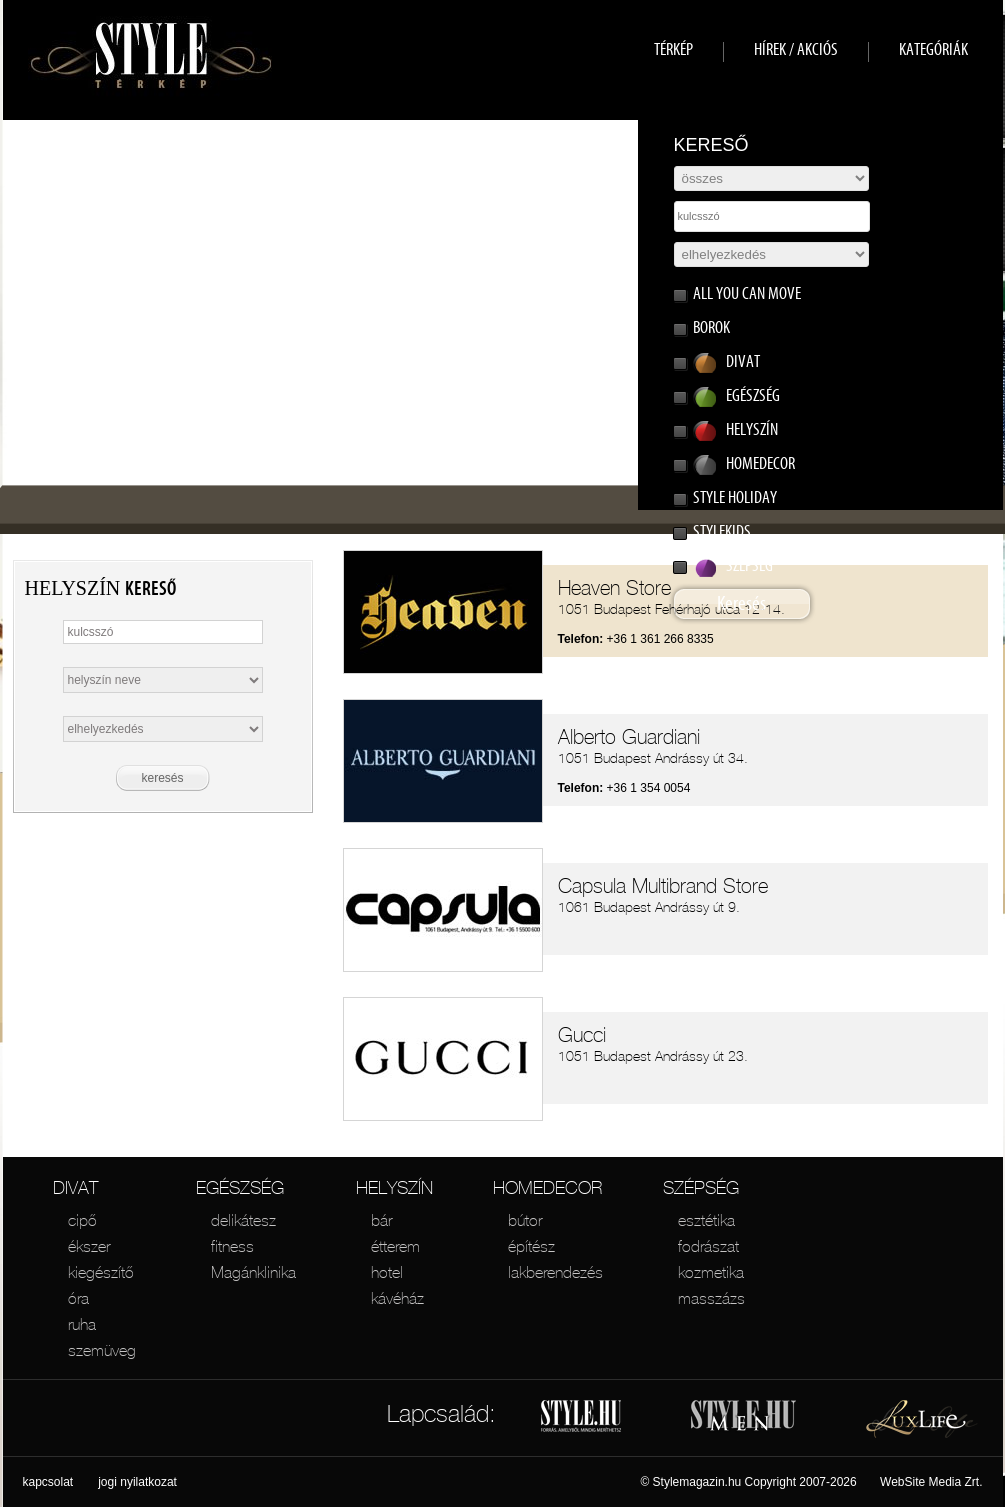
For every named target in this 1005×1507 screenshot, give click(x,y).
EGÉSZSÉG (240, 1187)
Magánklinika (253, 1272)
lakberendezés (555, 1272)
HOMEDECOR (547, 1187)
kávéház (397, 1298)
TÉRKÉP (673, 49)
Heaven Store (614, 588)
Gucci (582, 1035)
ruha (82, 1324)
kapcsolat (48, 1482)
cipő (82, 1220)
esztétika (706, 1220)
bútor (525, 1220)
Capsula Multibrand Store (663, 886)
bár (381, 1220)
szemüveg (102, 1350)
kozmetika (711, 1272)
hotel (387, 1272)
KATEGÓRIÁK (933, 49)
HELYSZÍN (394, 1187)
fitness (232, 1246)
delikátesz (243, 1220)
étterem (395, 1246)
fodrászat (708, 1246)
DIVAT (75, 1187)
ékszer (89, 1246)
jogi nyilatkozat (137, 1482)
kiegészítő (101, 1272)
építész (531, 1246)
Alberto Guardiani (629, 737)
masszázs (711, 1298)
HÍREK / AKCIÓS (796, 49)
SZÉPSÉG (701, 1187)
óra (78, 1298)
